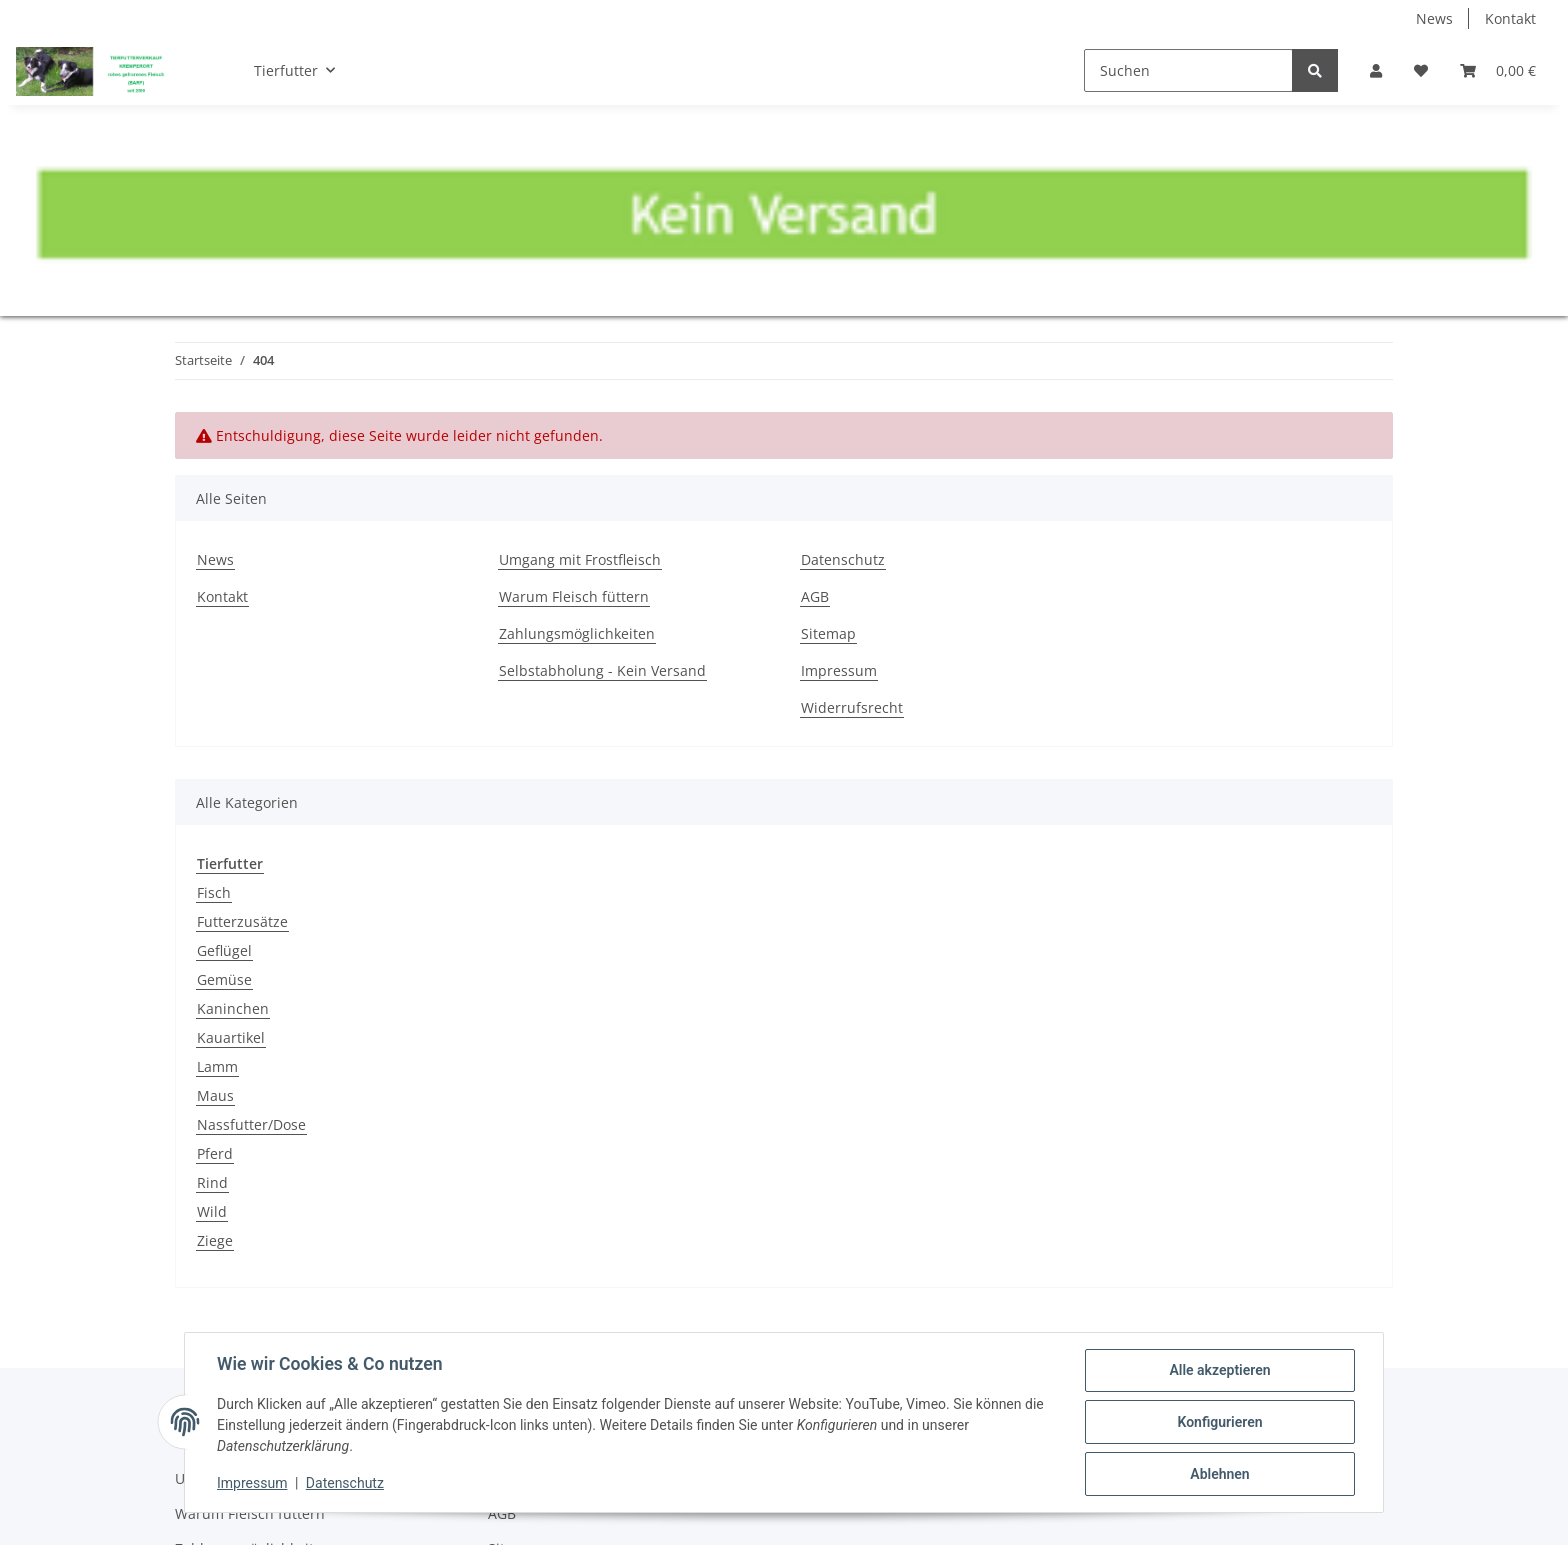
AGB (815, 596)
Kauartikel (231, 1037)
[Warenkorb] (1498, 70)
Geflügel (224, 950)
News (1434, 18)
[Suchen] (1188, 70)
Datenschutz (843, 559)
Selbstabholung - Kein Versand (602, 670)
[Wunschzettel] (1421, 70)
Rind (212, 1182)
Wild (212, 1211)
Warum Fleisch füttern (574, 596)
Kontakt (1510, 18)
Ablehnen (1219, 1474)
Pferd (215, 1153)
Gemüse (224, 979)
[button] (1376, 70)
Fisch (214, 892)
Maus (215, 1095)
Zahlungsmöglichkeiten (577, 633)
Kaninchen (233, 1008)
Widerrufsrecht (852, 707)
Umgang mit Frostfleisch (580, 559)
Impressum (839, 670)
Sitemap (828, 633)
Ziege (215, 1240)
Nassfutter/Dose (251, 1124)
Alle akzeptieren (1219, 1370)
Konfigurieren (1219, 1422)
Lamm (217, 1066)
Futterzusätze (242, 921)
